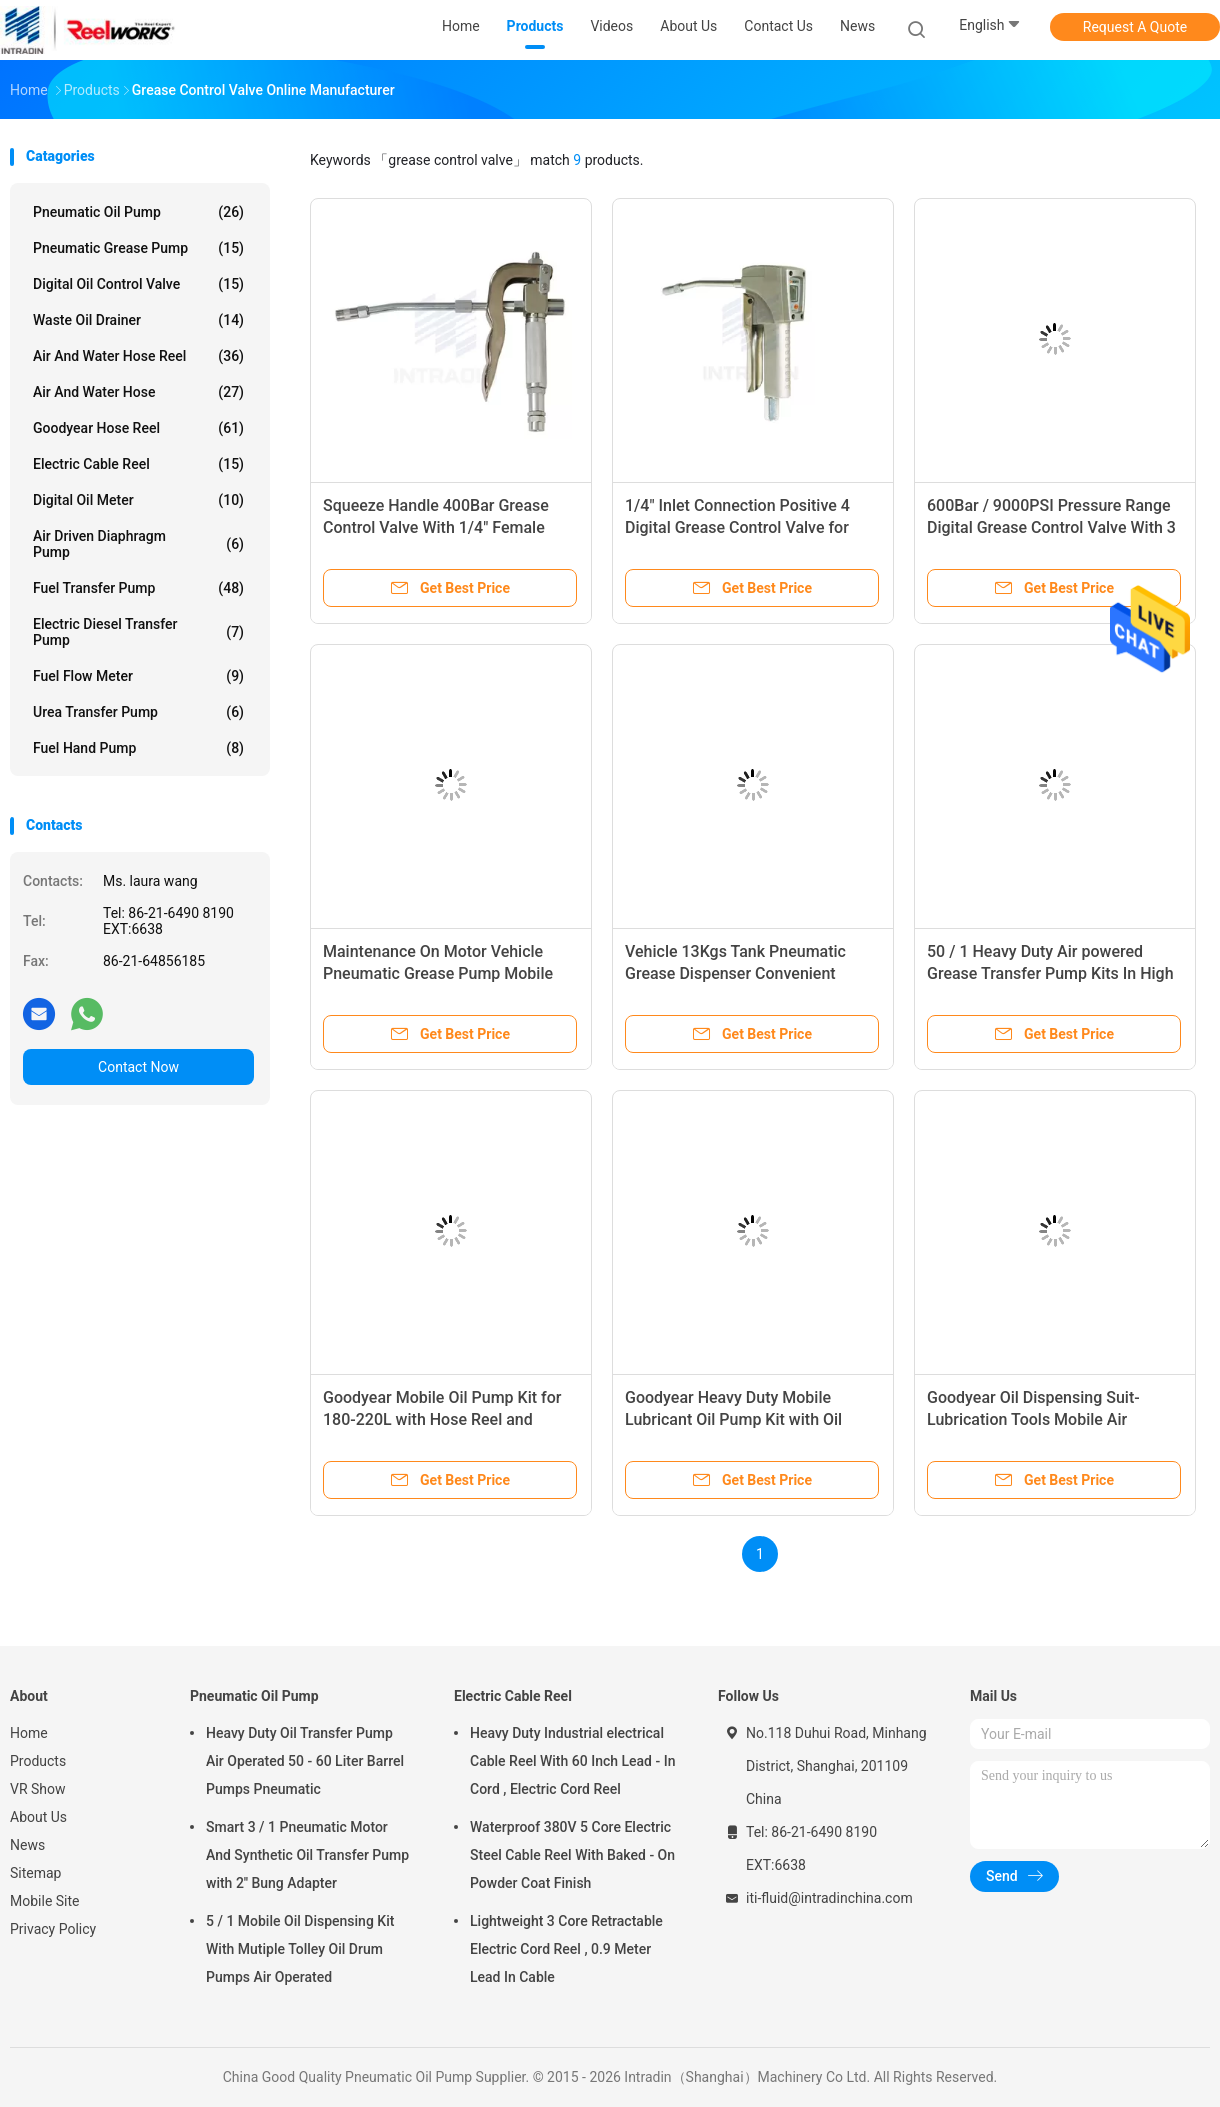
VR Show (38, 1789)
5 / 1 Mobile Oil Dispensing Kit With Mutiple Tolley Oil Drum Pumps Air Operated (300, 1949)
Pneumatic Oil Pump (138, 212)
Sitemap (35, 1873)
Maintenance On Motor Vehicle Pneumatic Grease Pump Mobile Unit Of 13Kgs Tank (438, 973)
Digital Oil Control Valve (138, 284)
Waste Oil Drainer (138, 320)
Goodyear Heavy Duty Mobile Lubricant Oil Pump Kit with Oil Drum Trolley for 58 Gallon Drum (740, 1419)
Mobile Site (45, 1901)
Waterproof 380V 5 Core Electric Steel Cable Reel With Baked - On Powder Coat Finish (572, 1855)
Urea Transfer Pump (138, 712)
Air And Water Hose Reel (138, 356)
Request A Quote (1135, 27)
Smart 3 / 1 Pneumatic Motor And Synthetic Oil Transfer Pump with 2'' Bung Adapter (307, 1855)
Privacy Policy (53, 1929)
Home (29, 1733)
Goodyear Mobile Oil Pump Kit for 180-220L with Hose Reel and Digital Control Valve (442, 1419)
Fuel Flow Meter (138, 676)
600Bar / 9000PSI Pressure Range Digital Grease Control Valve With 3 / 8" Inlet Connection (1051, 527)
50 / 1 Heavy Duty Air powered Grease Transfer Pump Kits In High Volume (1050, 973)
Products (38, 1761)
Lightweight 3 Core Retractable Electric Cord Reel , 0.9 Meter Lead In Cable (566, 1949)
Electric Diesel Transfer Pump (138, 632)
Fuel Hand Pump (138, 748)
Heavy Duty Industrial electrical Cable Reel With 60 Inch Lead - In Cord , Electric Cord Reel (572, 1761)
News (27, 1845)
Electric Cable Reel (138, 464)
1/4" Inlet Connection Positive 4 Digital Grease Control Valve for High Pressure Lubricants (737, 527)
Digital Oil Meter (138, 500)
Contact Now (138, 1067)
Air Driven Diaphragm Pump (138, 544)
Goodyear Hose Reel (138, 428)
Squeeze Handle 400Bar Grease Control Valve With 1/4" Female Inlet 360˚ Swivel (436, 527)
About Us (38, 1817)
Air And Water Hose (138, 392)
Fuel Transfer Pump (138, 588)
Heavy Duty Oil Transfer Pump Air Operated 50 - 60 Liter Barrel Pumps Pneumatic (305, 1761)
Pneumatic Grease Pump (138, 248)
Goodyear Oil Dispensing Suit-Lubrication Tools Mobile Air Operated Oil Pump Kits (1033, 1419)
